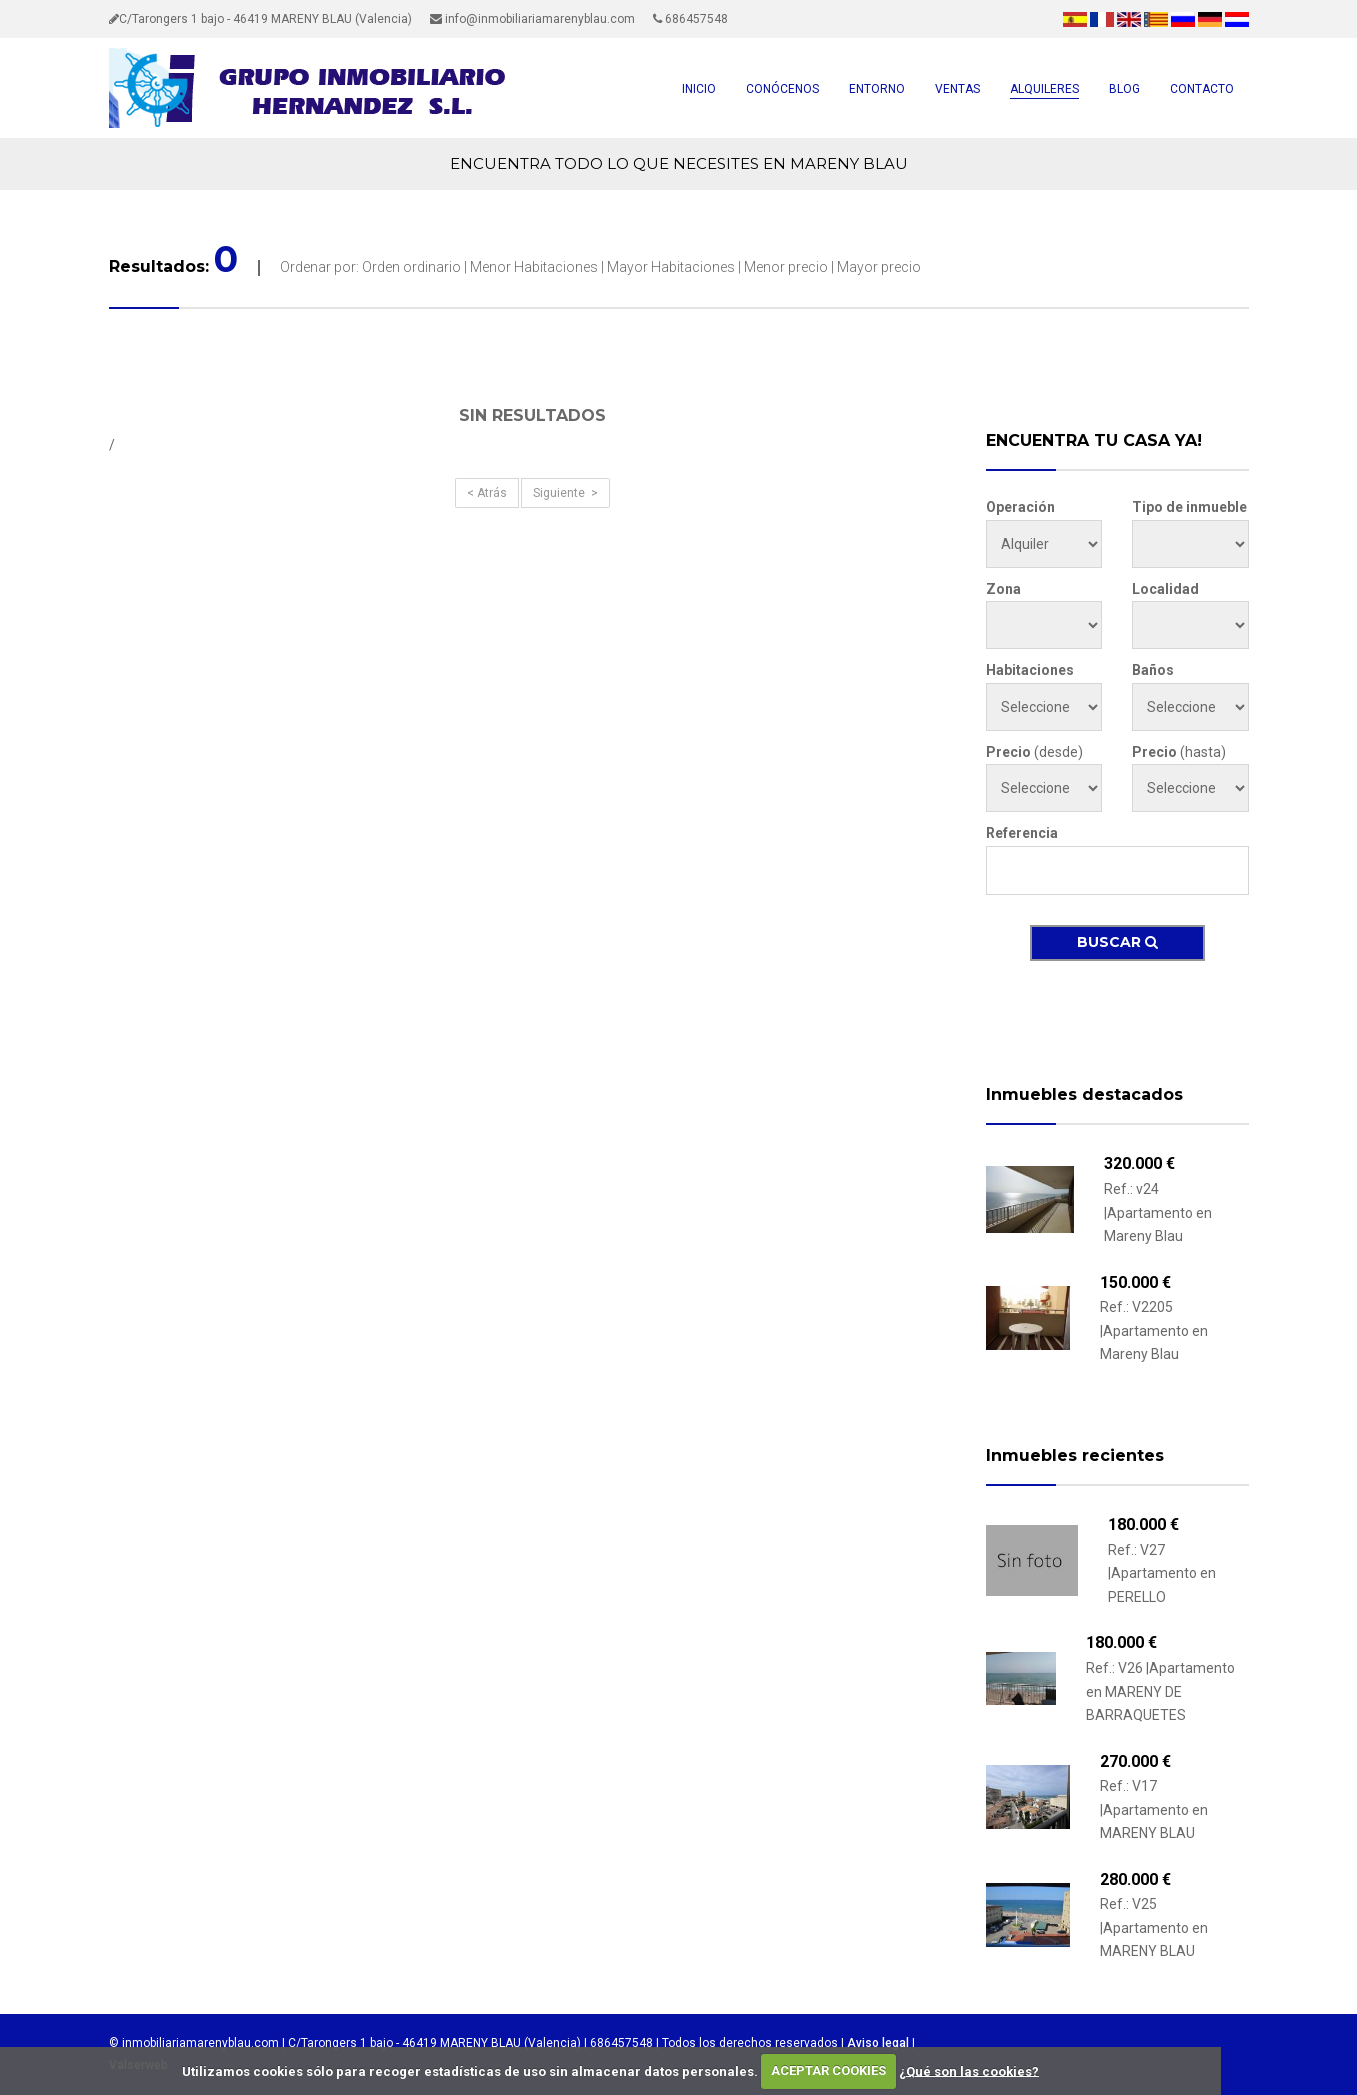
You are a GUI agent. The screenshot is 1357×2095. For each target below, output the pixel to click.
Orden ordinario (411, 267)
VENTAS (957, 89)
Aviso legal (878, 2043)
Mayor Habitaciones (672, 267)
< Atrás (487, 493)
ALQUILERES (1044, 89)
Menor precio (786, 267)
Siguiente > (565, 493)
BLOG (1124, 89)
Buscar (1117, 942)
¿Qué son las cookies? (969, 2070)
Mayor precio (879, 267)
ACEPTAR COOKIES (828, 2070)
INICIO (699, 89)
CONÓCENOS (782, 89)
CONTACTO (1202, 89)
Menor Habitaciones (534, 267)
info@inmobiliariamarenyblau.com (532, 19)
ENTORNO (877, 89)
